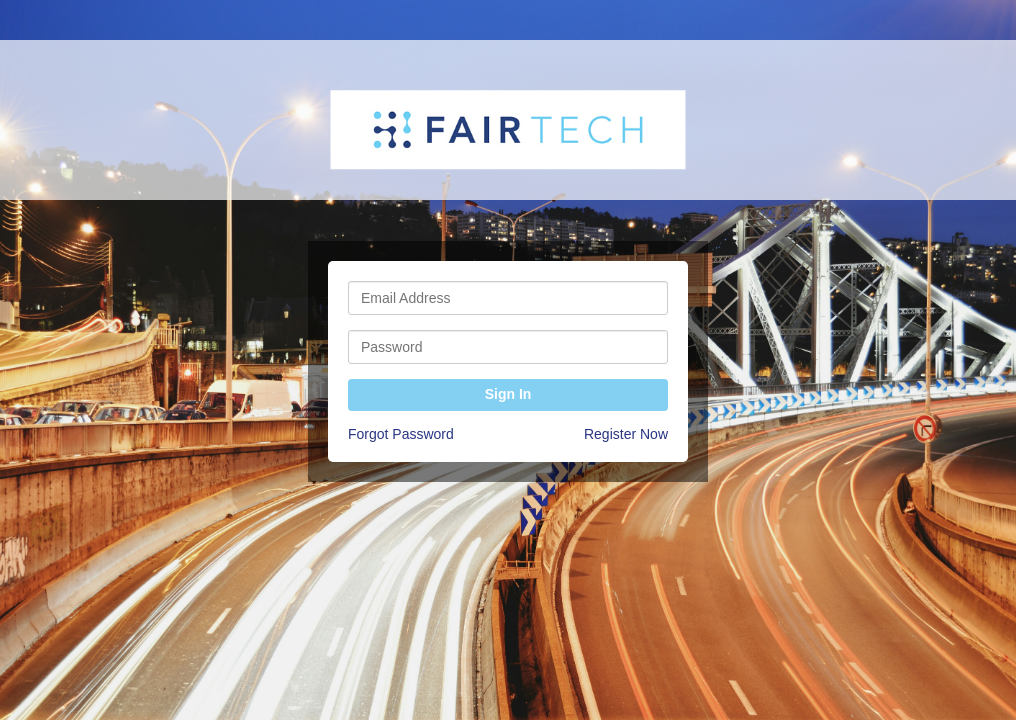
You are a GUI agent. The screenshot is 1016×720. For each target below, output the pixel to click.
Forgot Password (401, 434)
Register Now (626, 434)
